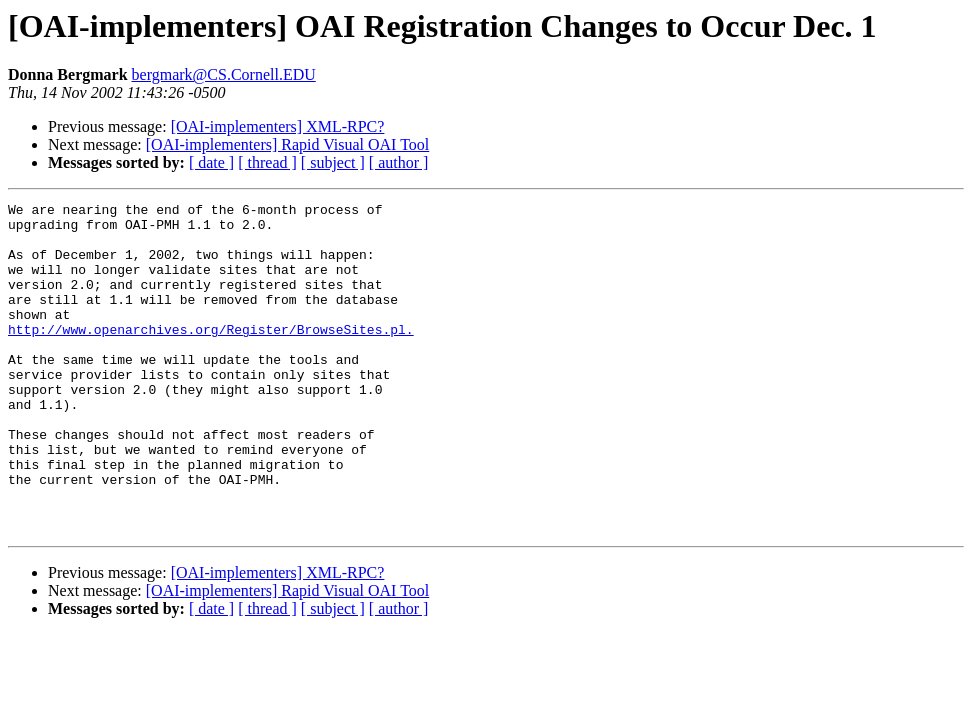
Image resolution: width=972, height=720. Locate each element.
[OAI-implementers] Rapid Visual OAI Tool (288, 144)
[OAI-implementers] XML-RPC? (278, 126)
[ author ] (399, 162)
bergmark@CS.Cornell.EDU (224, 74)
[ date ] (211, 162)
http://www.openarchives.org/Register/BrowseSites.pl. (211, 356)
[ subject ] (333, 162)
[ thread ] (267, 162)
